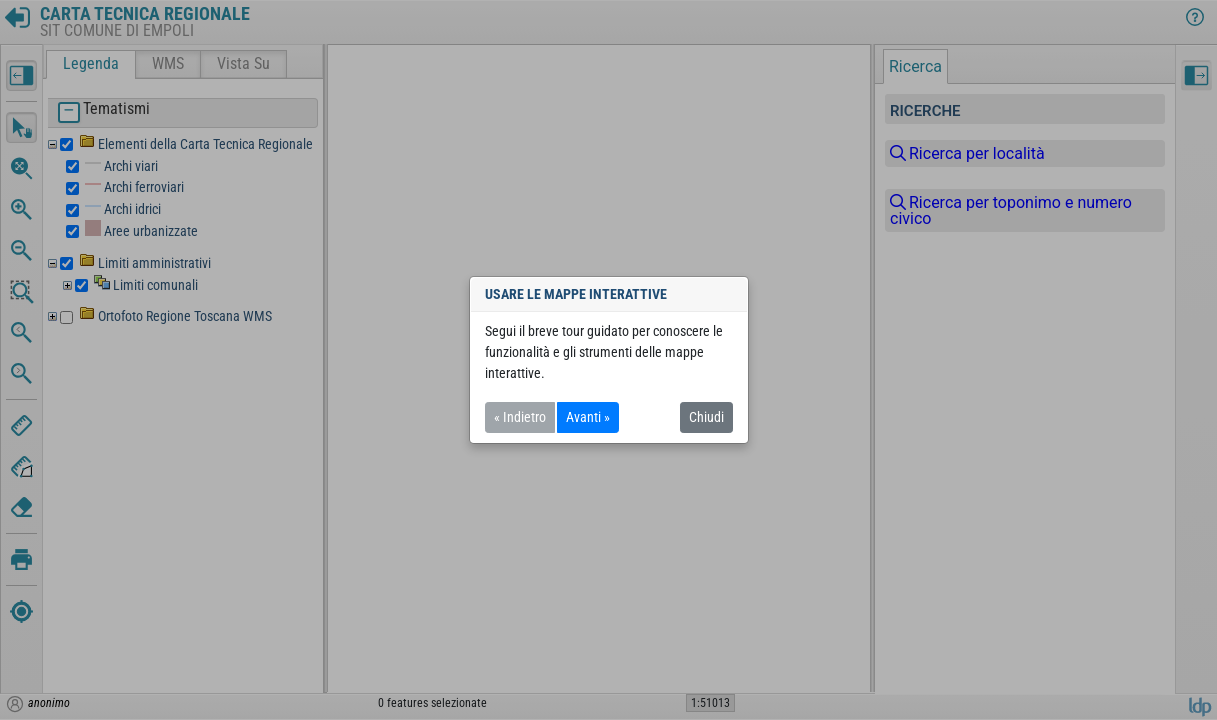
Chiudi (706, 417)
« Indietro (520, 417)
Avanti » (588, 417)
